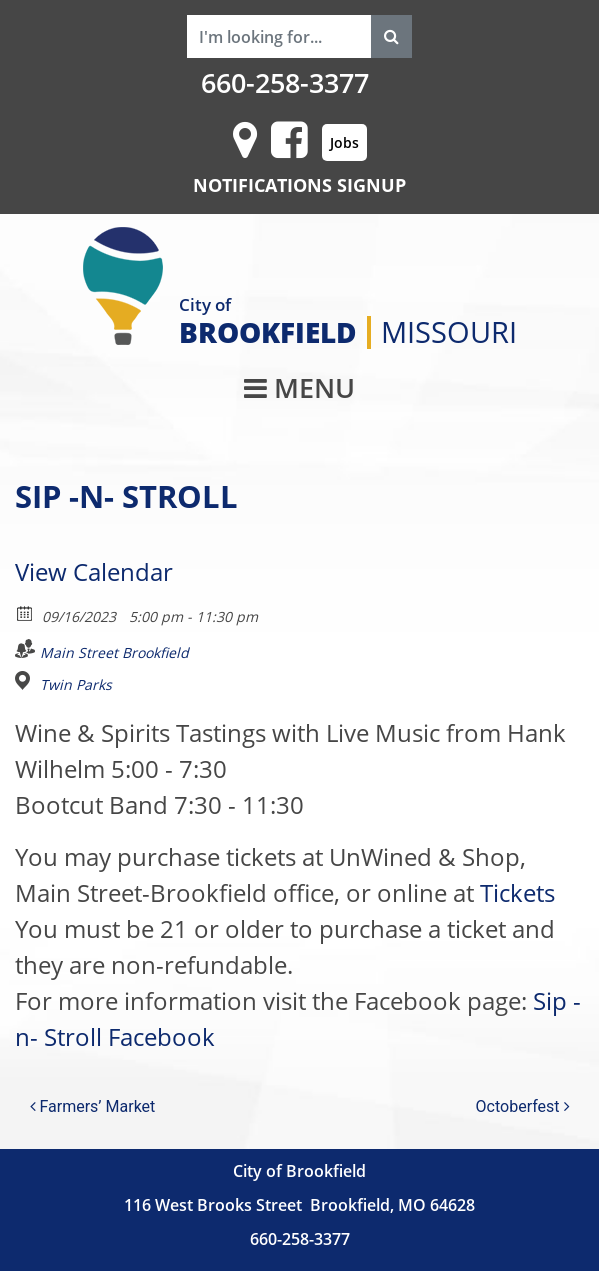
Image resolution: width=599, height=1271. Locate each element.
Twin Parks (76, 685)
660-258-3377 (285, 83)
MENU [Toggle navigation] (299, 388)
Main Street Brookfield (114, 652)
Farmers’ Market (93, 1106)
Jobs (344, 142)
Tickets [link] (517, 892)
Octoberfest (523, 1106)
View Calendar (94, 571)
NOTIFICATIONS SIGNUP (299, 185)
